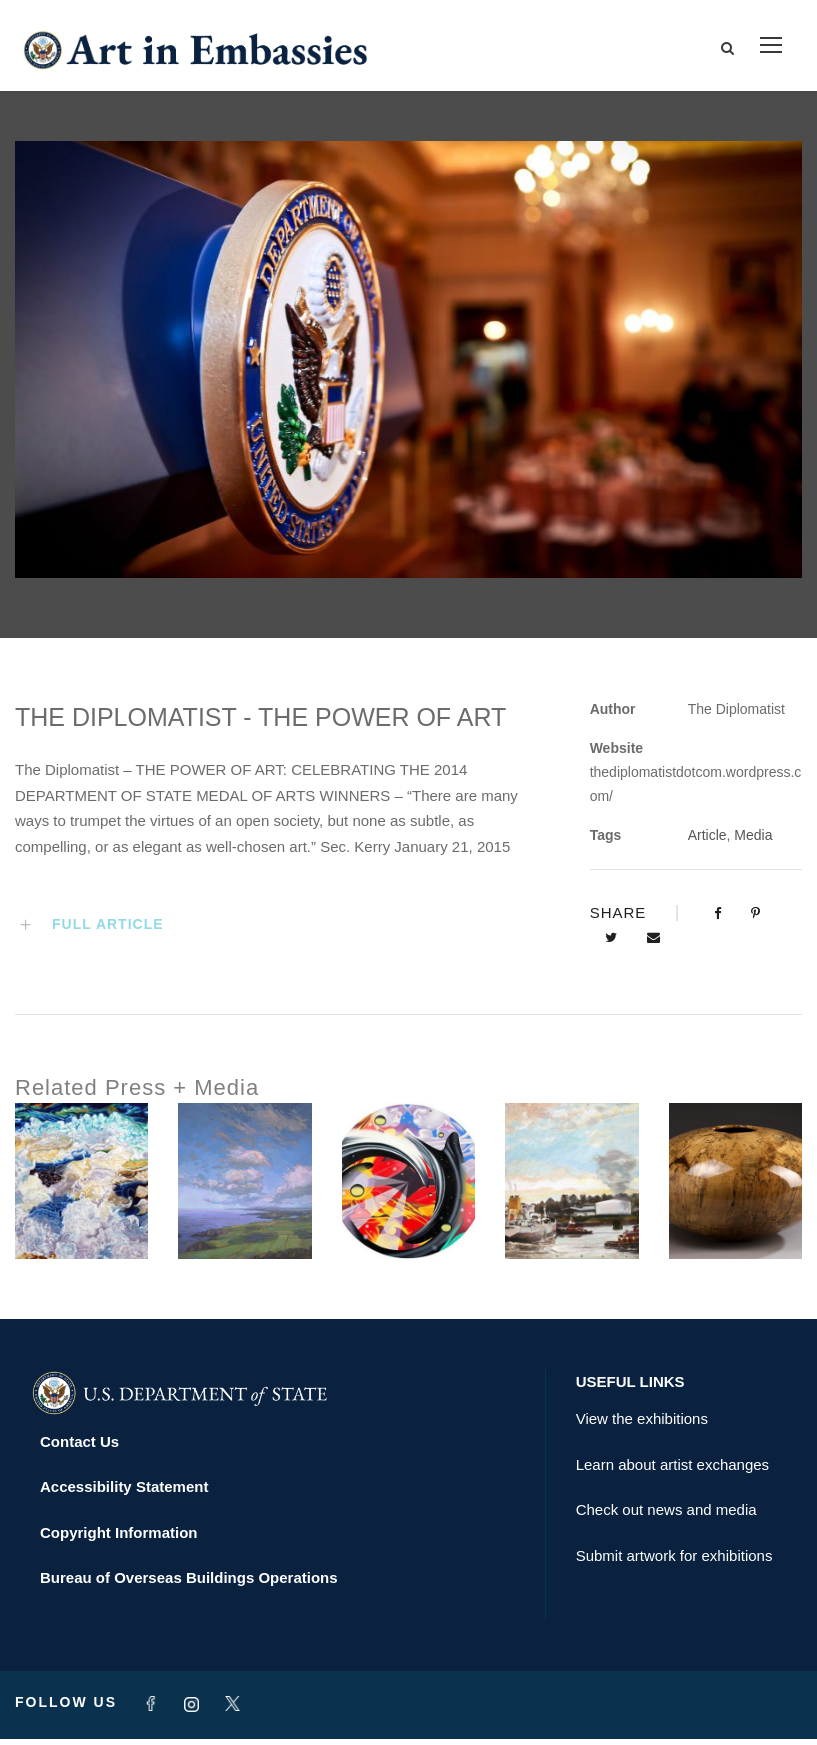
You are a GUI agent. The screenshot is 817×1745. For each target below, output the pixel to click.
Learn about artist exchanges (672, 1470)
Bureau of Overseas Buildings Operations (189, 1583)
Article (707, 841)
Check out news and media (666, 1515)
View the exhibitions (642, 1424)
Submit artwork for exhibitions (674, 1561)
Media (753, 841)
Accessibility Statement (124, 1492)
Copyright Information (119, 1538)
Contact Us (79, 1447)
